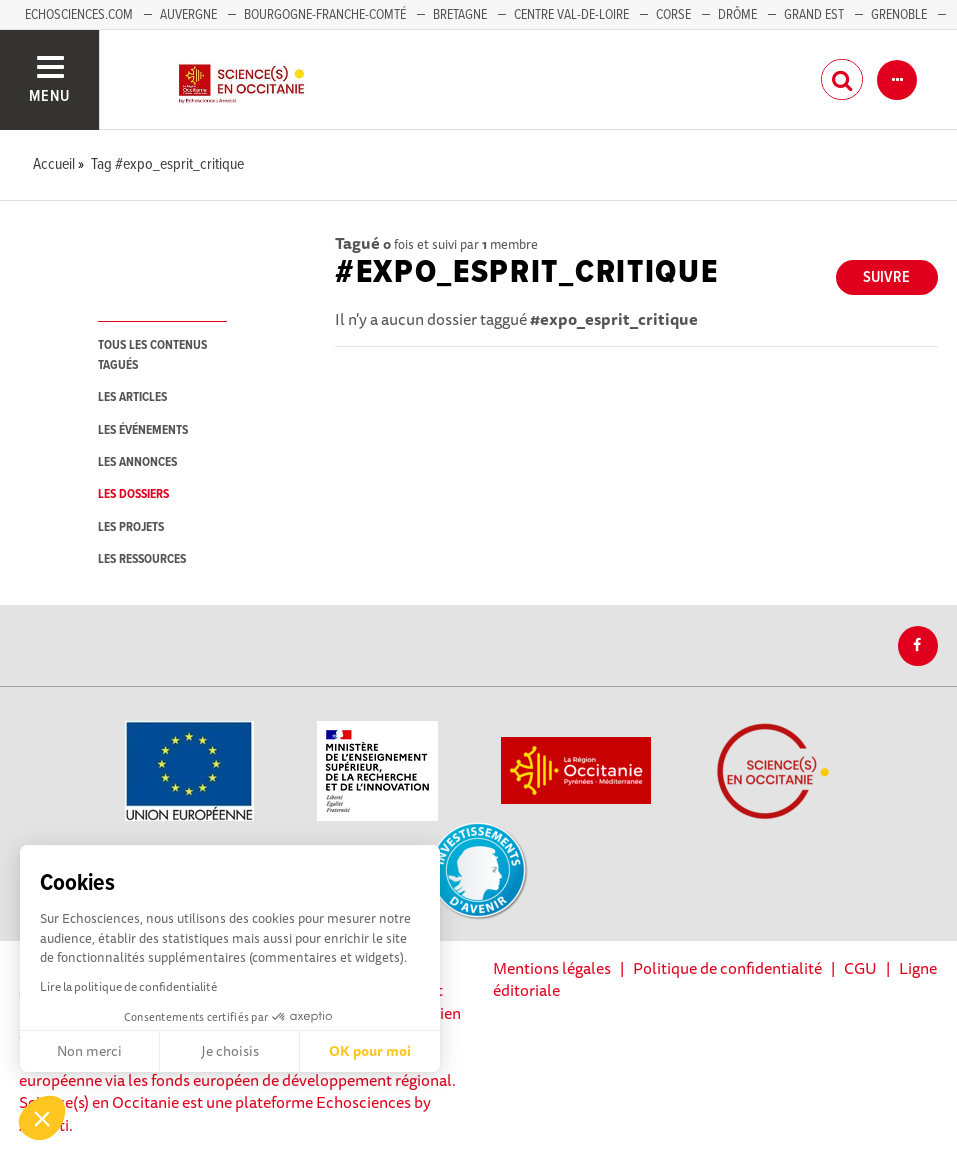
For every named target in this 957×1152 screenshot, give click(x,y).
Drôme (737, 15)
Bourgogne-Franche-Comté (325, 15)
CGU (860, 968)
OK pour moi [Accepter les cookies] (370, 1051)
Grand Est (814, 15)
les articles (132, 397)
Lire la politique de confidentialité (128, 986)
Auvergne (188, 15)
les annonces (137, 462)
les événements (143, 430)
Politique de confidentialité (727, 968)
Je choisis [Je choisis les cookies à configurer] (230, 1051)
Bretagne (460, 15)
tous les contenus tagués (152, 355)
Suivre (886, 277)
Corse (673, 15)
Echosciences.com (79, 15)
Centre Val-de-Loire (571, 15)
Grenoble (900, 15)
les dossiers (133, 494)
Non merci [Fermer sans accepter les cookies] (89, 1051)
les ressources (142, 559)
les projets (131, 527)
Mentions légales (552, 968)
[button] (42, 1118)
